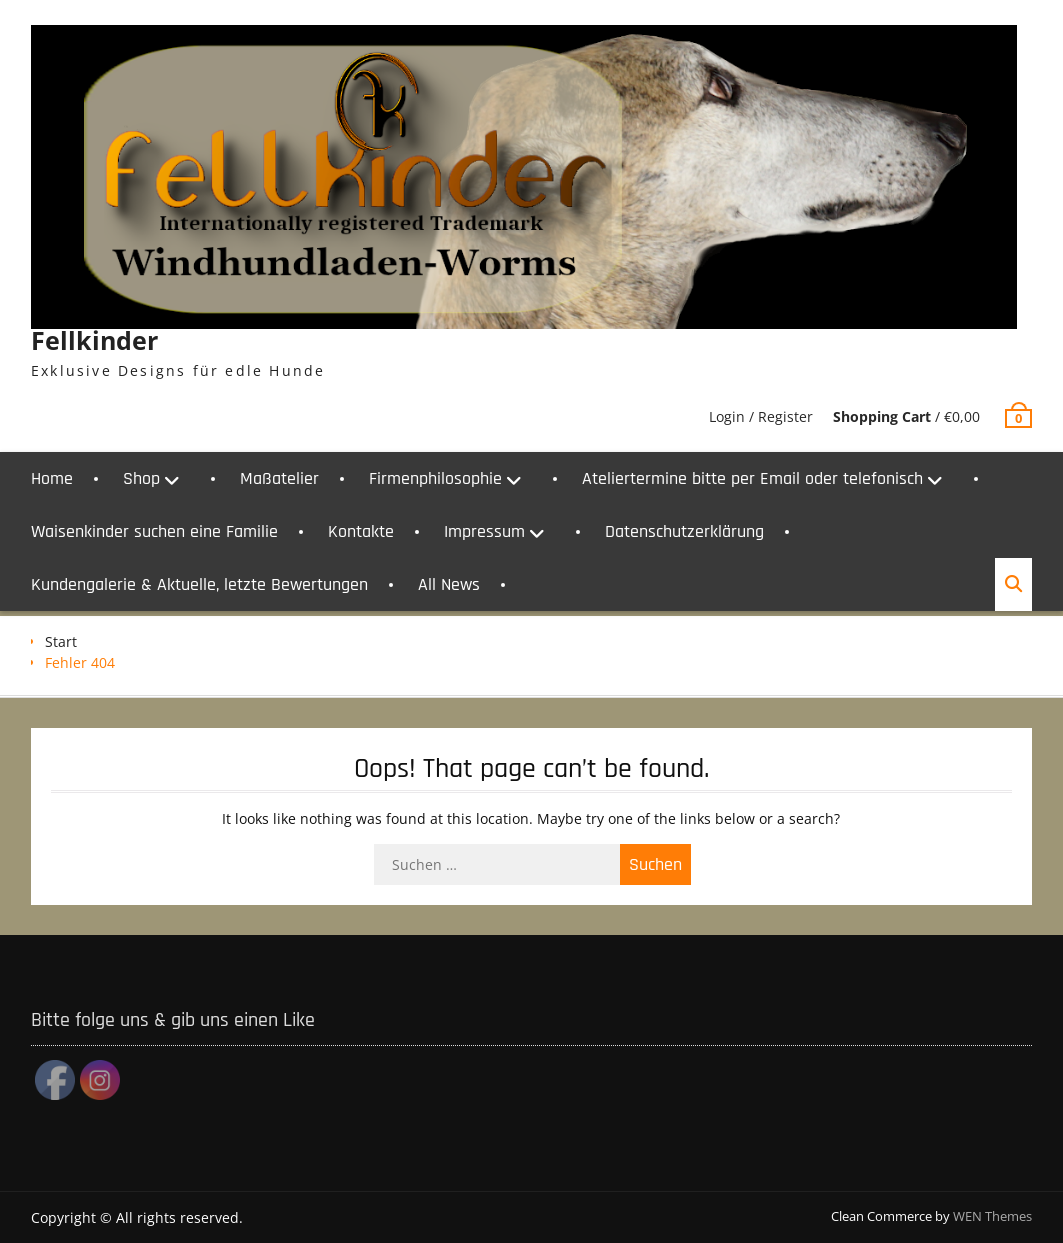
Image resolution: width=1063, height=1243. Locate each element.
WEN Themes (992, 1216)
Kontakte (361, 531)
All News (449, 584)
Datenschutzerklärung (684, 531)
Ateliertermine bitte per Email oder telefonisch (752, 478)
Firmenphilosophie (435, 478)
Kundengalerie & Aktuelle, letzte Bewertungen (199, 584)
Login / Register (761, 416)
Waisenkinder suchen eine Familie (154, 531)
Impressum (484, 531)
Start (61, 641)
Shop (141, 478)
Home (52, 478)
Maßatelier (279, 478)
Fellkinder (94, 340)
